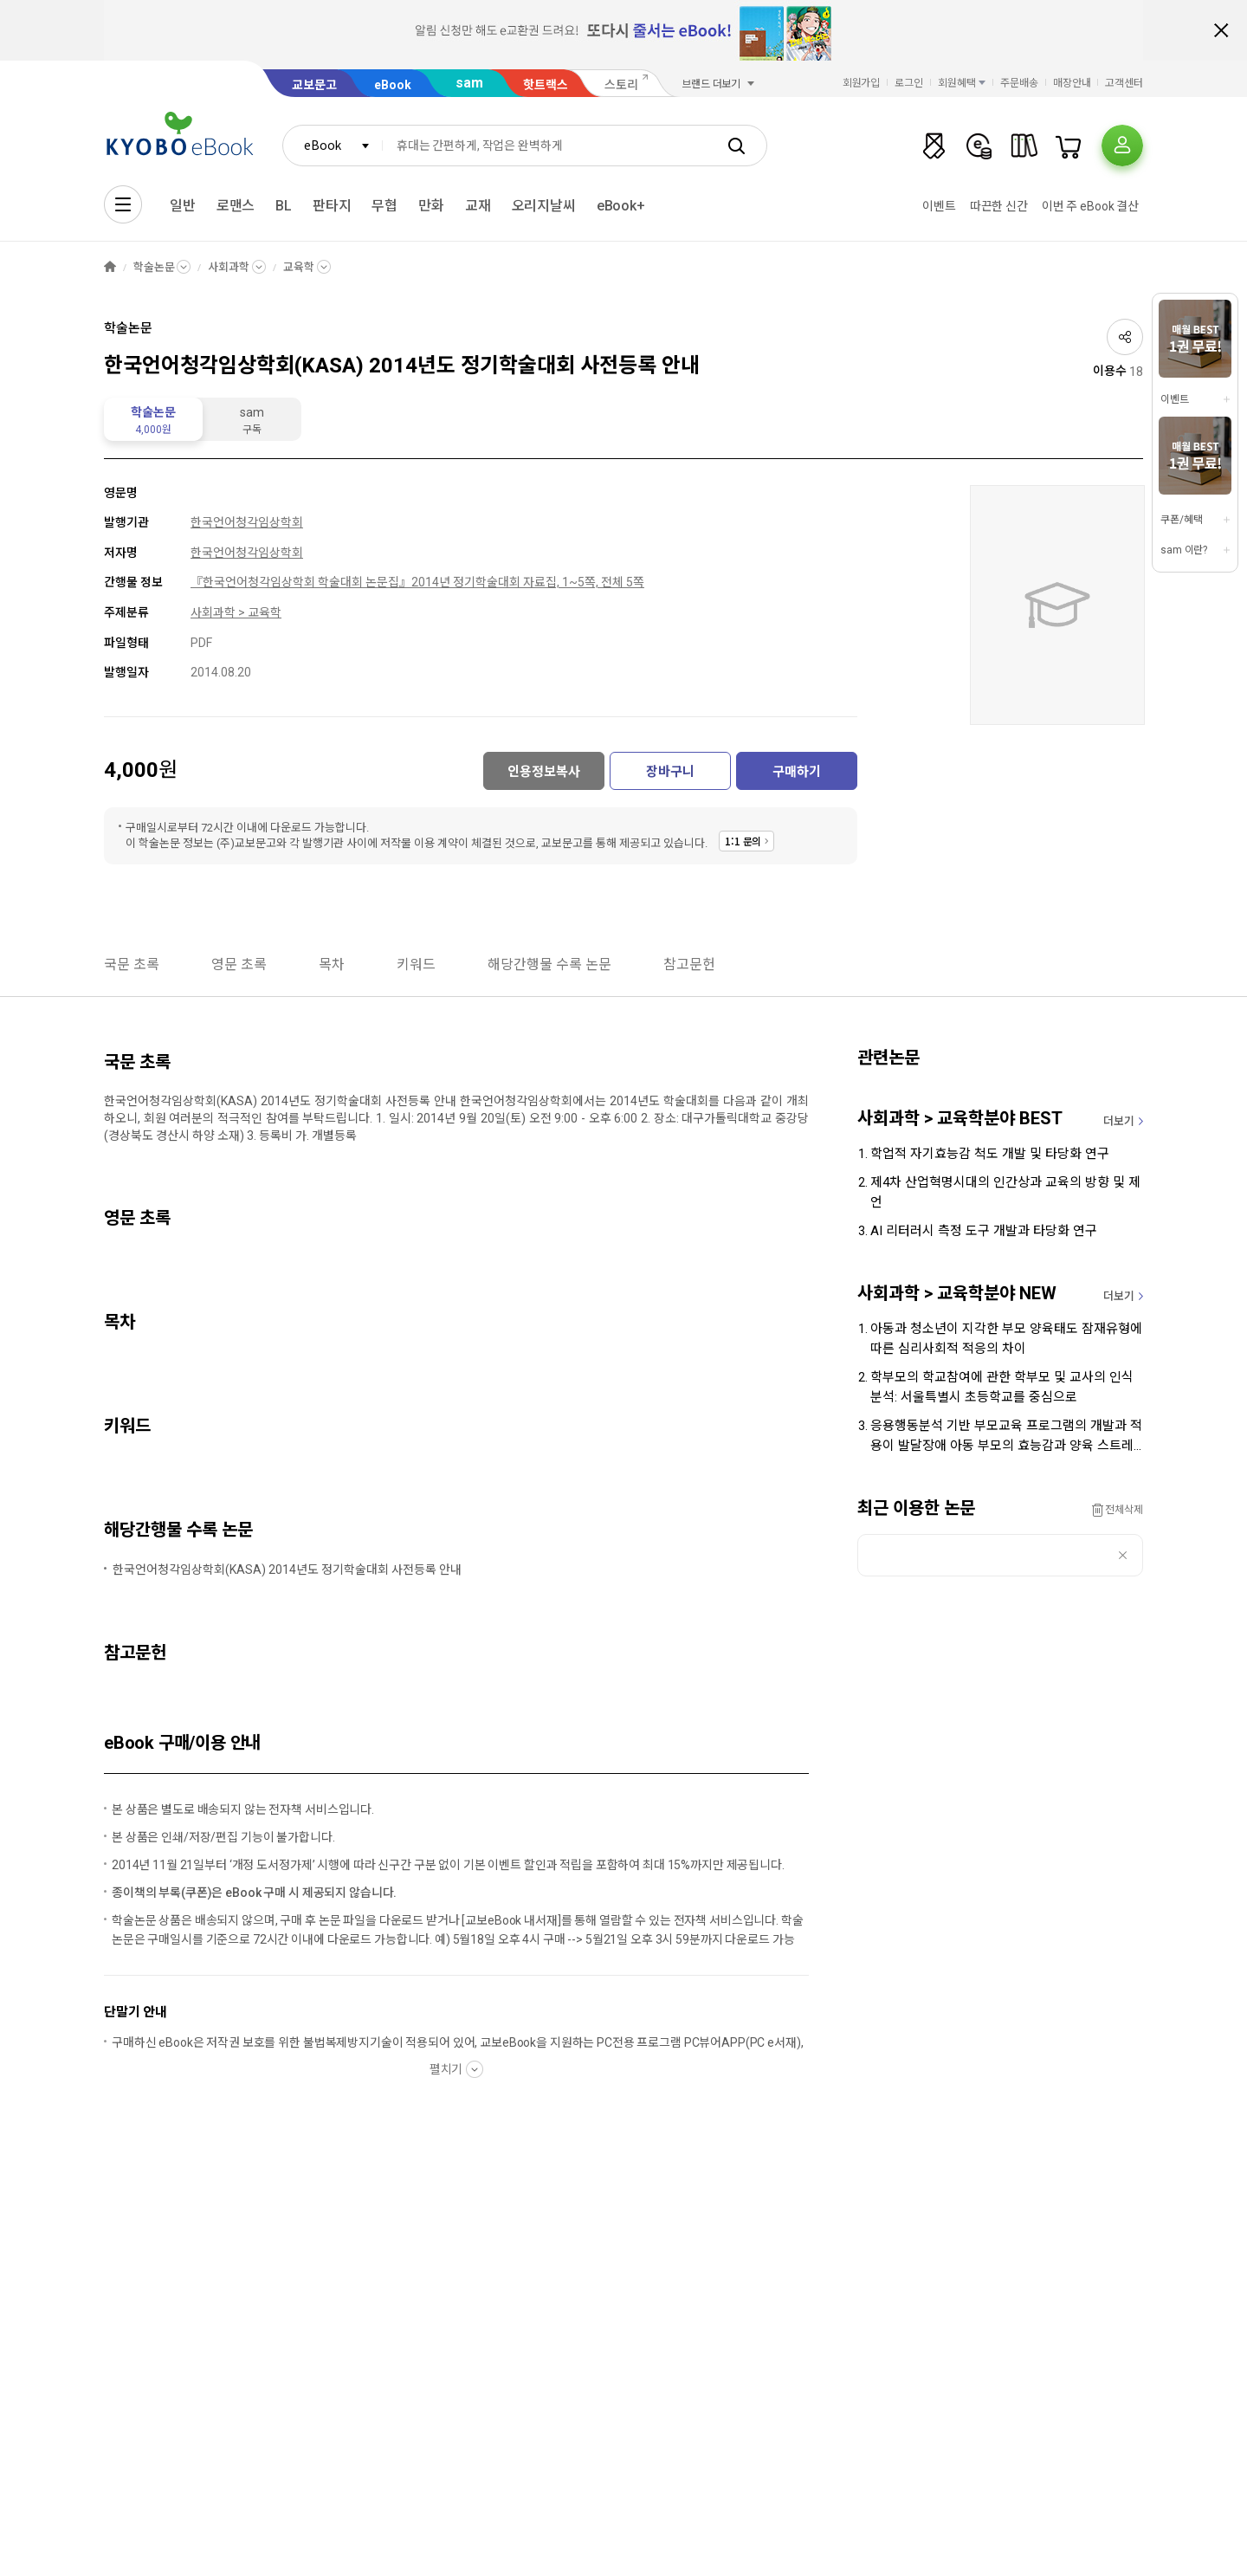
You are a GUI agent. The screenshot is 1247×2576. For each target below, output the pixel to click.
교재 (478, 205)
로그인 (909, 83)
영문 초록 (239, 964)
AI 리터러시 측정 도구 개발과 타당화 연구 (983, 1231)
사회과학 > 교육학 (236, 612)
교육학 (298, 267)
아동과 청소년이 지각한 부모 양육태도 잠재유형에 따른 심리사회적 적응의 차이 (1006, 1338)
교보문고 (314, 85)
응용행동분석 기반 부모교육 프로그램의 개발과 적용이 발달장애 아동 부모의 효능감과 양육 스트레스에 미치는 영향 (1006, 1437)
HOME (110, 267)
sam (469, 82)
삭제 (1122, 1555)
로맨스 (235, 205)
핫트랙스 (545, 85)
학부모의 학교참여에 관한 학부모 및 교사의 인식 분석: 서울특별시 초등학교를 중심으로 (1002, 1387)
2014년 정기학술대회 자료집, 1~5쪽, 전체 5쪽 (527, 582)
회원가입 (862, 83)
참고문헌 (689, 964)
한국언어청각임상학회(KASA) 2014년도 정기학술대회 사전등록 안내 (287, 1569)
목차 (332, 964)
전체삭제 (1124, 1510)
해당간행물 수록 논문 (549, 964)
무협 (384, 205)
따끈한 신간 (999, 206)
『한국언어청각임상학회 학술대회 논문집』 (301, 582)
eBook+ (621, 205)
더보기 (1118, 1121)
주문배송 (1019, 83)
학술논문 (153, 267)
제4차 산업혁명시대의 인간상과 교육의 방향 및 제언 (1005, 1192)
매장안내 (1072, 83)
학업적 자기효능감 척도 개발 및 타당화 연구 (989, 1154)
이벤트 (939, 206)
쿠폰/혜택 (1181, 520)
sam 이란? (1183, 550)
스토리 (621, 85)
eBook (392, 85)
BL (283, 205)
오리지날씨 (544, 205)
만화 (431, 205)
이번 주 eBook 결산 (1090, 206)
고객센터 (1124, 83)
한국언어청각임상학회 (247, 522)
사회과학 (228, 267)
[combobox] (332, 145)
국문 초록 (131, 964)
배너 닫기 (1221, 30)
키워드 (416, 964)
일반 (183, 205)
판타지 (332, 205)
